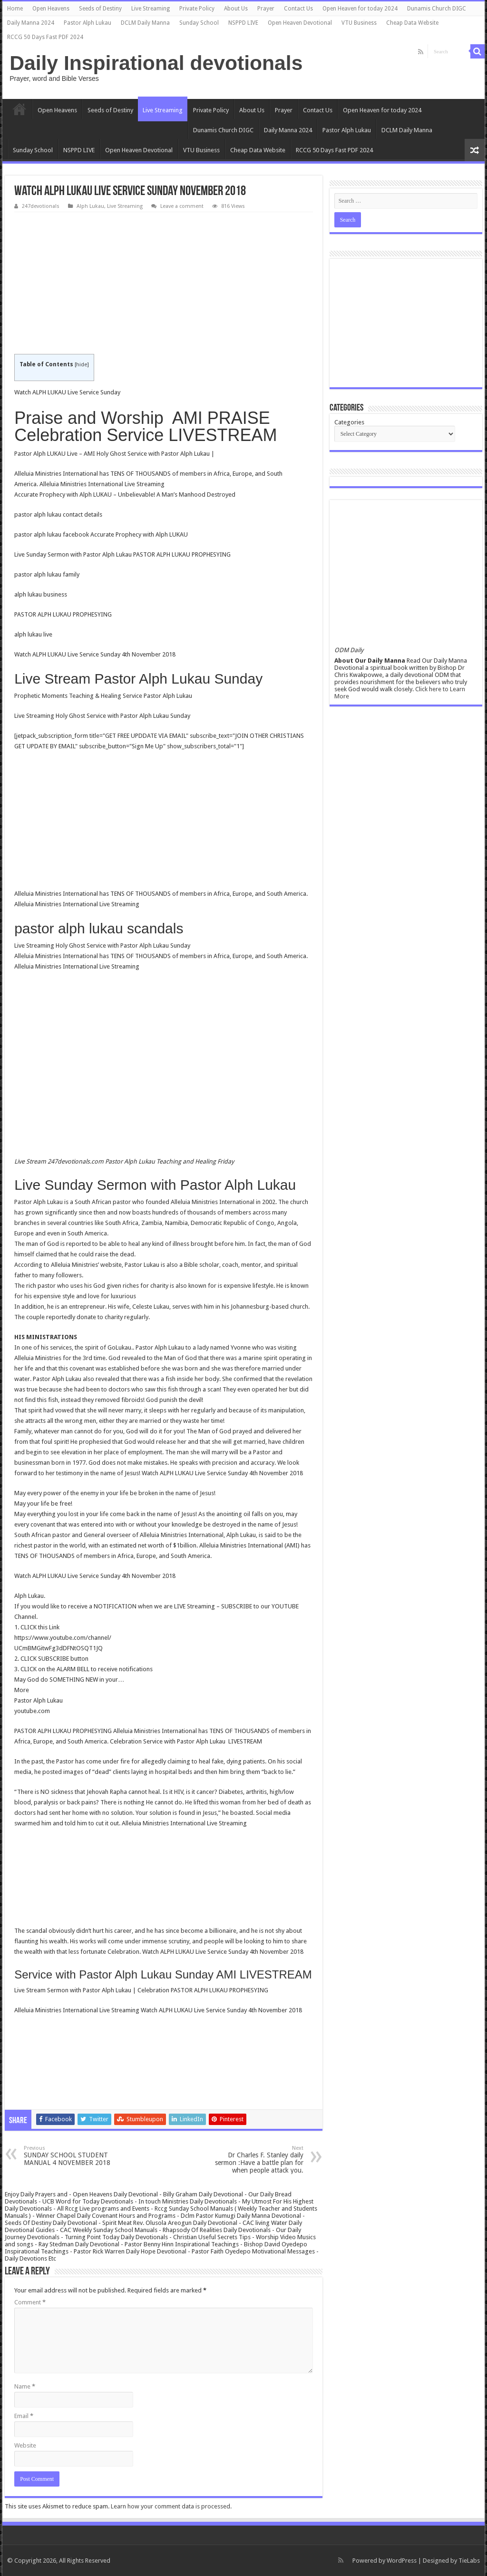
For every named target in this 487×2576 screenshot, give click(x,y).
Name (24, 2386)
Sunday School (199, 23)
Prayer (265, 8)
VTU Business (359, 23)
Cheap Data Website (412, 23)
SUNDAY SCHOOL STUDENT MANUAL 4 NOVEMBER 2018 (72, 2155)
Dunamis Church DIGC (436, 8)
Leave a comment (182, 206)
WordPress (402, 2560)
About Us (236, 8)
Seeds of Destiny (100, 8)
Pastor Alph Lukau (87, 23)
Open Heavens (50, 8)
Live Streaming (150, 8)
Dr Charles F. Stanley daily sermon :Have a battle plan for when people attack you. (254, 2159)
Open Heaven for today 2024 (360, 8)
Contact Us (298, 8)
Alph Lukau (90, 206)
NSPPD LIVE (243, 23)
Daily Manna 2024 (30, 23)
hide (81, 365)
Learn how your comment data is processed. (171, 2506)
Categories (349, 422)
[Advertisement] (163, 283)
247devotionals (40, 206)
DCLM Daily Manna (145, 23)
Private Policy (196, 8)
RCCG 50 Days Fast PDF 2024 (45, 37)
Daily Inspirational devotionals (156, 62)
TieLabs (469, 2560)
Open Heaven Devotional (300, 23)
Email (23, 2415)
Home (15, 8)
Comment (30, 2302)
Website (25, 2445)
